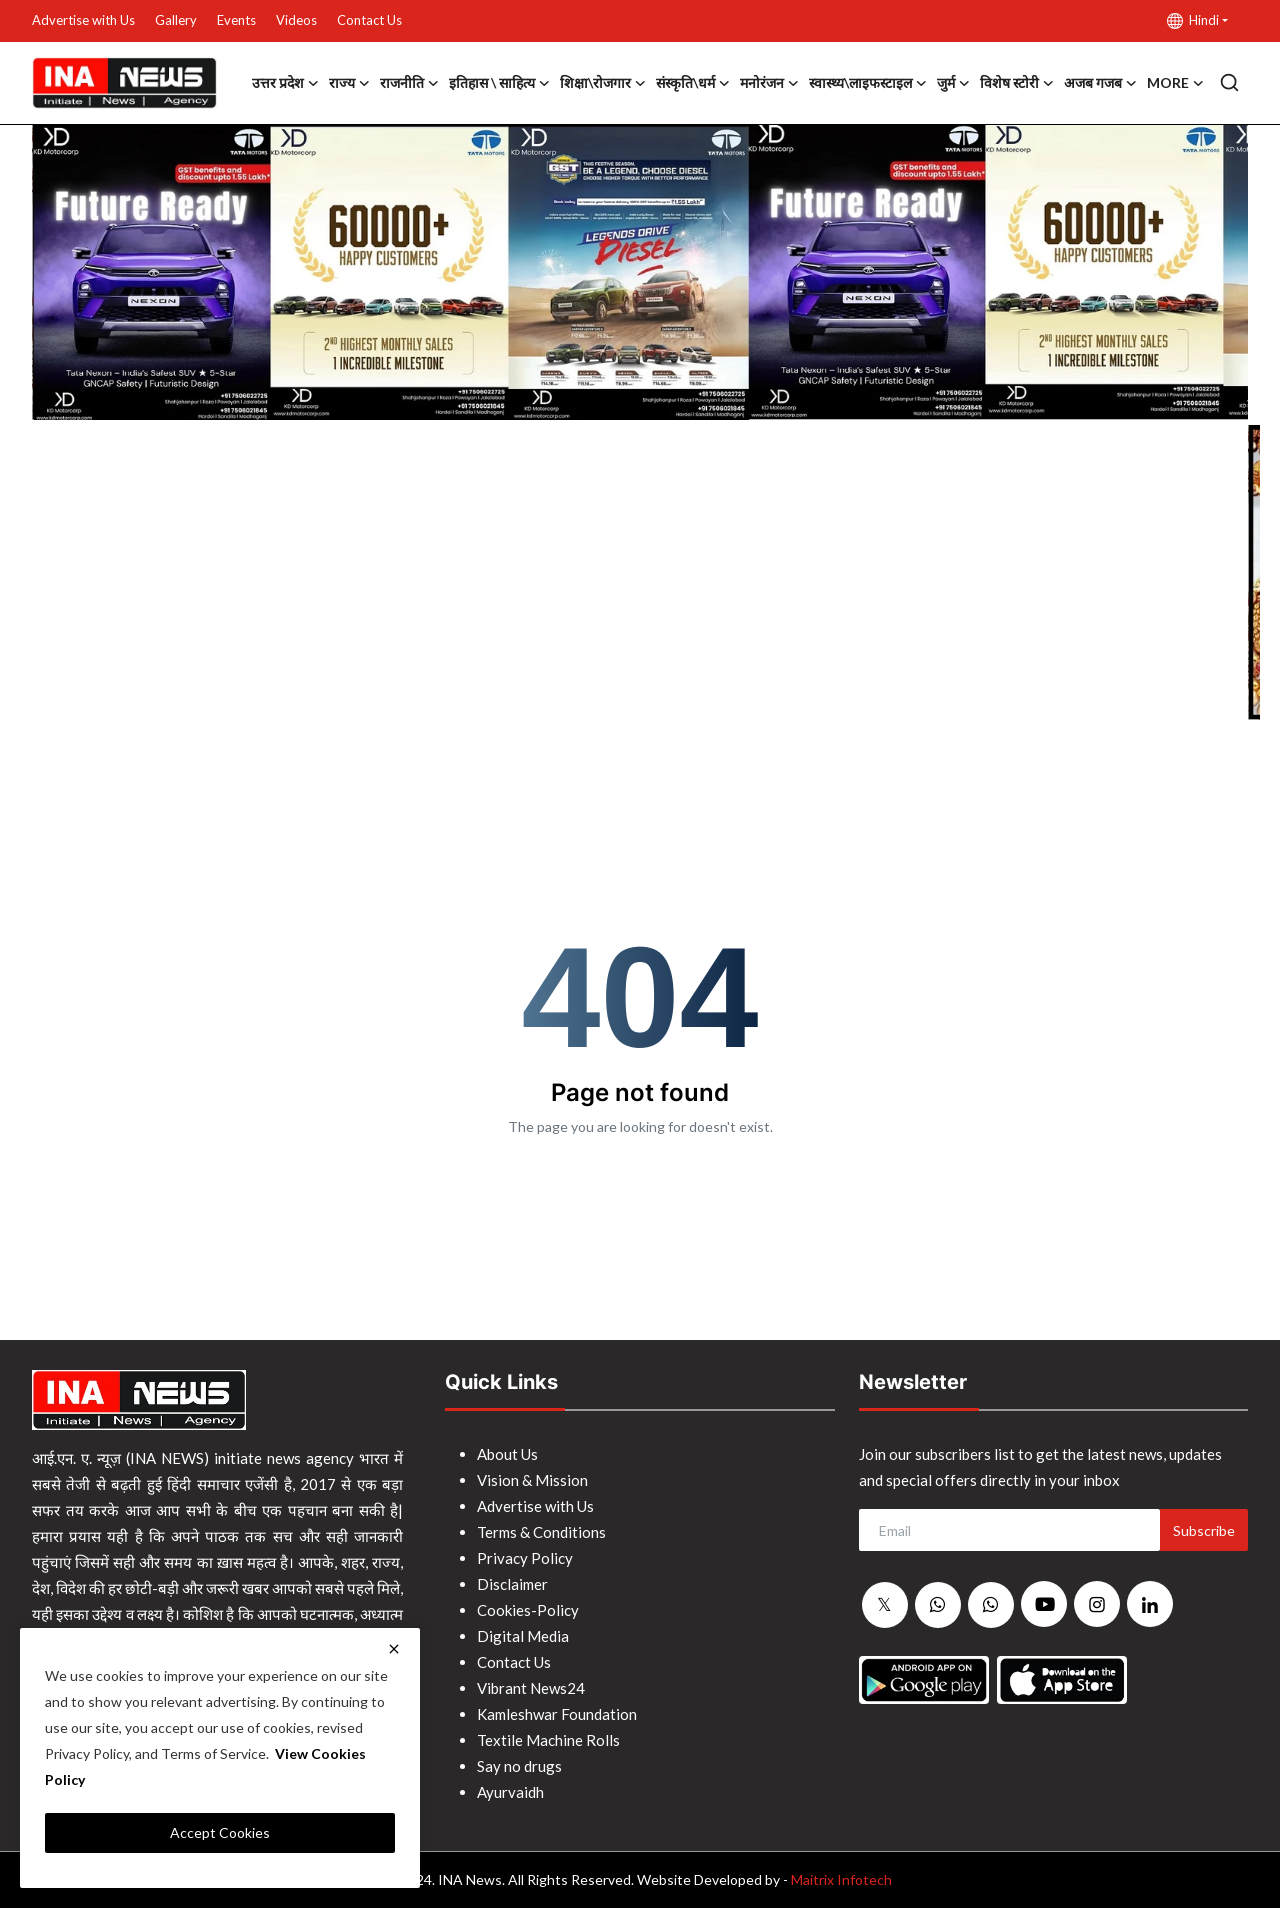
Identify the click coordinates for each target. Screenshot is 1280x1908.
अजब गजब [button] (1100, 83)
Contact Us (369, 20)
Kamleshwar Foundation (557, 1714)
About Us (507, 1454)
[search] (1229, 82)
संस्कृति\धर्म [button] (693, 83)
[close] (394, 1649)
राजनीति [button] (409, 83)
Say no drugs (519, 1766)
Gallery (176, 20)
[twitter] (885, 1605)
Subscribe (1204, 1530)
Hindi (1193, 20)
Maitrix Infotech (841, 1879)
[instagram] (1097, 1604)
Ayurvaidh (510, 1792)
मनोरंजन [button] (769, 83)
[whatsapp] (938, 1605)
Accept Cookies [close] (220, 1832)
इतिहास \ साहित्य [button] (499, 83)
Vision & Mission (532, 1480)
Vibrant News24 (531, 1688)
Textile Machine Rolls (548, 1740)
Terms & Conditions (541, 1532)
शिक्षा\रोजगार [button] (603, 83)
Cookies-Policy (528, 1610)
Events (236, 20)
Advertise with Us (83, 20)
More (1175, 83)
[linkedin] (1150, 1604)
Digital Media (523, 1636)
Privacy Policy (525, 1558)
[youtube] (1044, 1604)
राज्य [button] (349, 83)
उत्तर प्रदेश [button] (285, 83)
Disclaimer (512, 1584)
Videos (296, 20)
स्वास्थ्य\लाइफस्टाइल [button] (868, 83)
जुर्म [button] (953, 83)
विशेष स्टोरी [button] (1017, 83)
